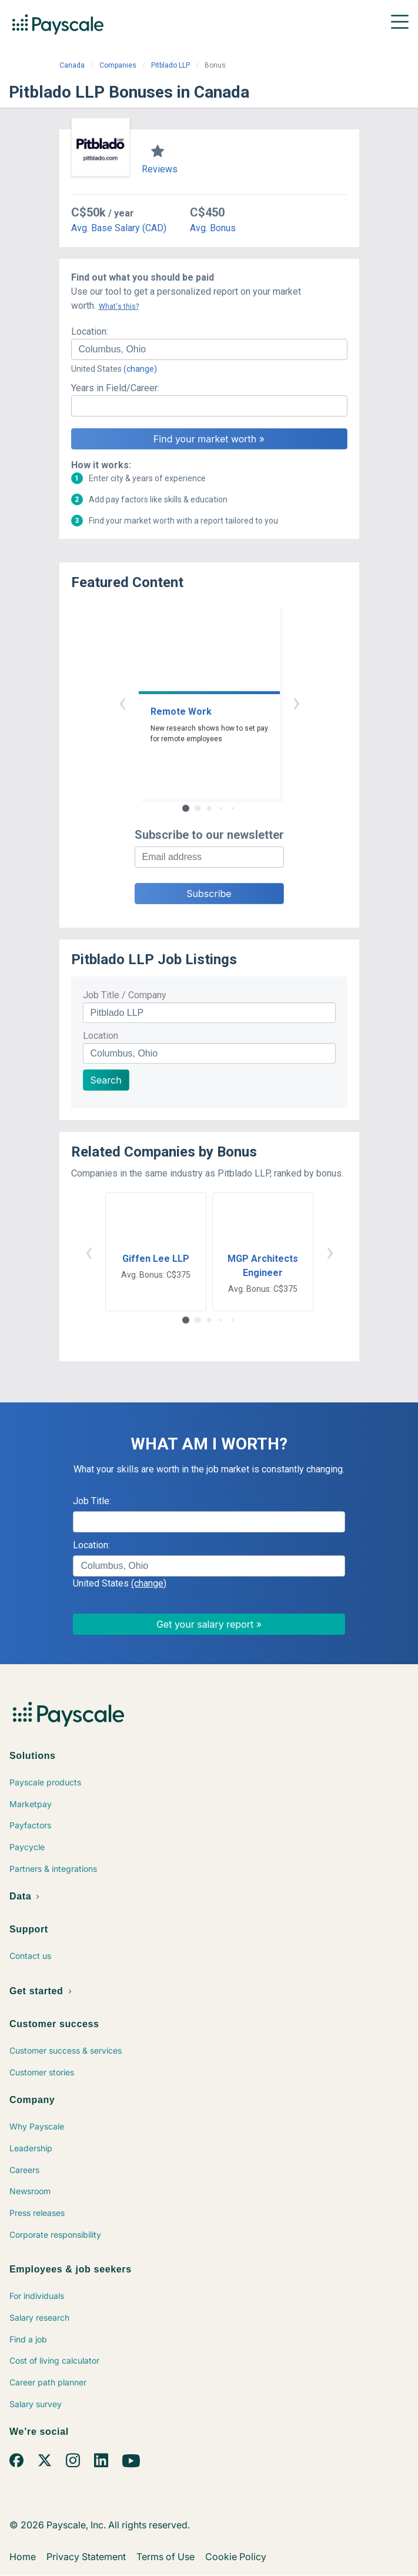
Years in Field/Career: (115, 388)
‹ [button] (122, 702)
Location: (89, 331)
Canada (72, 65)
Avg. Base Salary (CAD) (118, 228)
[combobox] (209, 349)
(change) (140, 369)
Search (106, 1080)
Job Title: (92, 1501)
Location (100, 1035)
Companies (117, 65)
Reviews (160, 169)
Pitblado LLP (170, 65)
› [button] (296, 702)
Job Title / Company (124, 995)
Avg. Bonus (213, 228)
